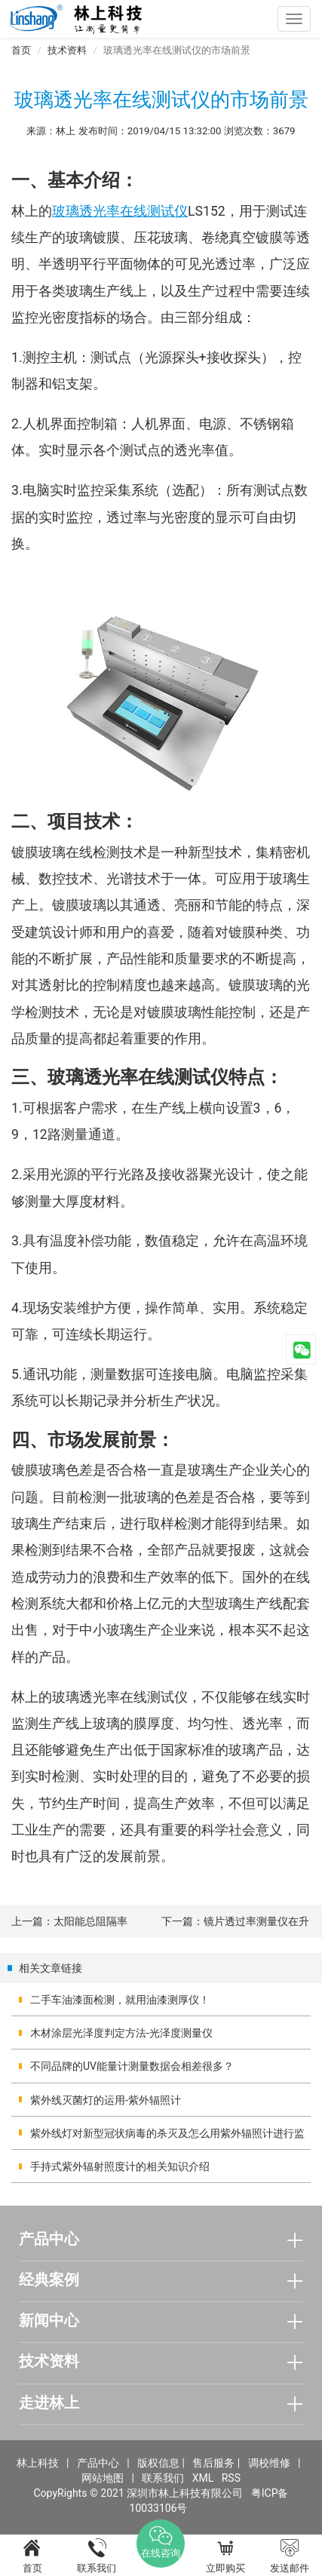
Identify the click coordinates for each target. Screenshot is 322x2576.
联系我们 (163, 2478)
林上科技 (38, 2463)
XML (203, 2478)
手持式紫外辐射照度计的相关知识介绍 (120, 2166)
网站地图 (102, 2478)
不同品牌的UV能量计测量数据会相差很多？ (132, 2066)
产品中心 (98, 2463)
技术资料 (67, 50)
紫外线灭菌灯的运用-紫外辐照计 (105, 2100)
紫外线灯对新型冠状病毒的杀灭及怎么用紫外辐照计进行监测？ (167, 2138)
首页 (21, 50)
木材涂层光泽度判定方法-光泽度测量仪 (121, 2033)
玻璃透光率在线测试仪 (120, 211)
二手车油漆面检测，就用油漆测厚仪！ (120, 2000)
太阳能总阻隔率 (90, 1921)
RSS (231, 2478)
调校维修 (269, 2463)
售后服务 (213, 2463)
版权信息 (158, 2463)
